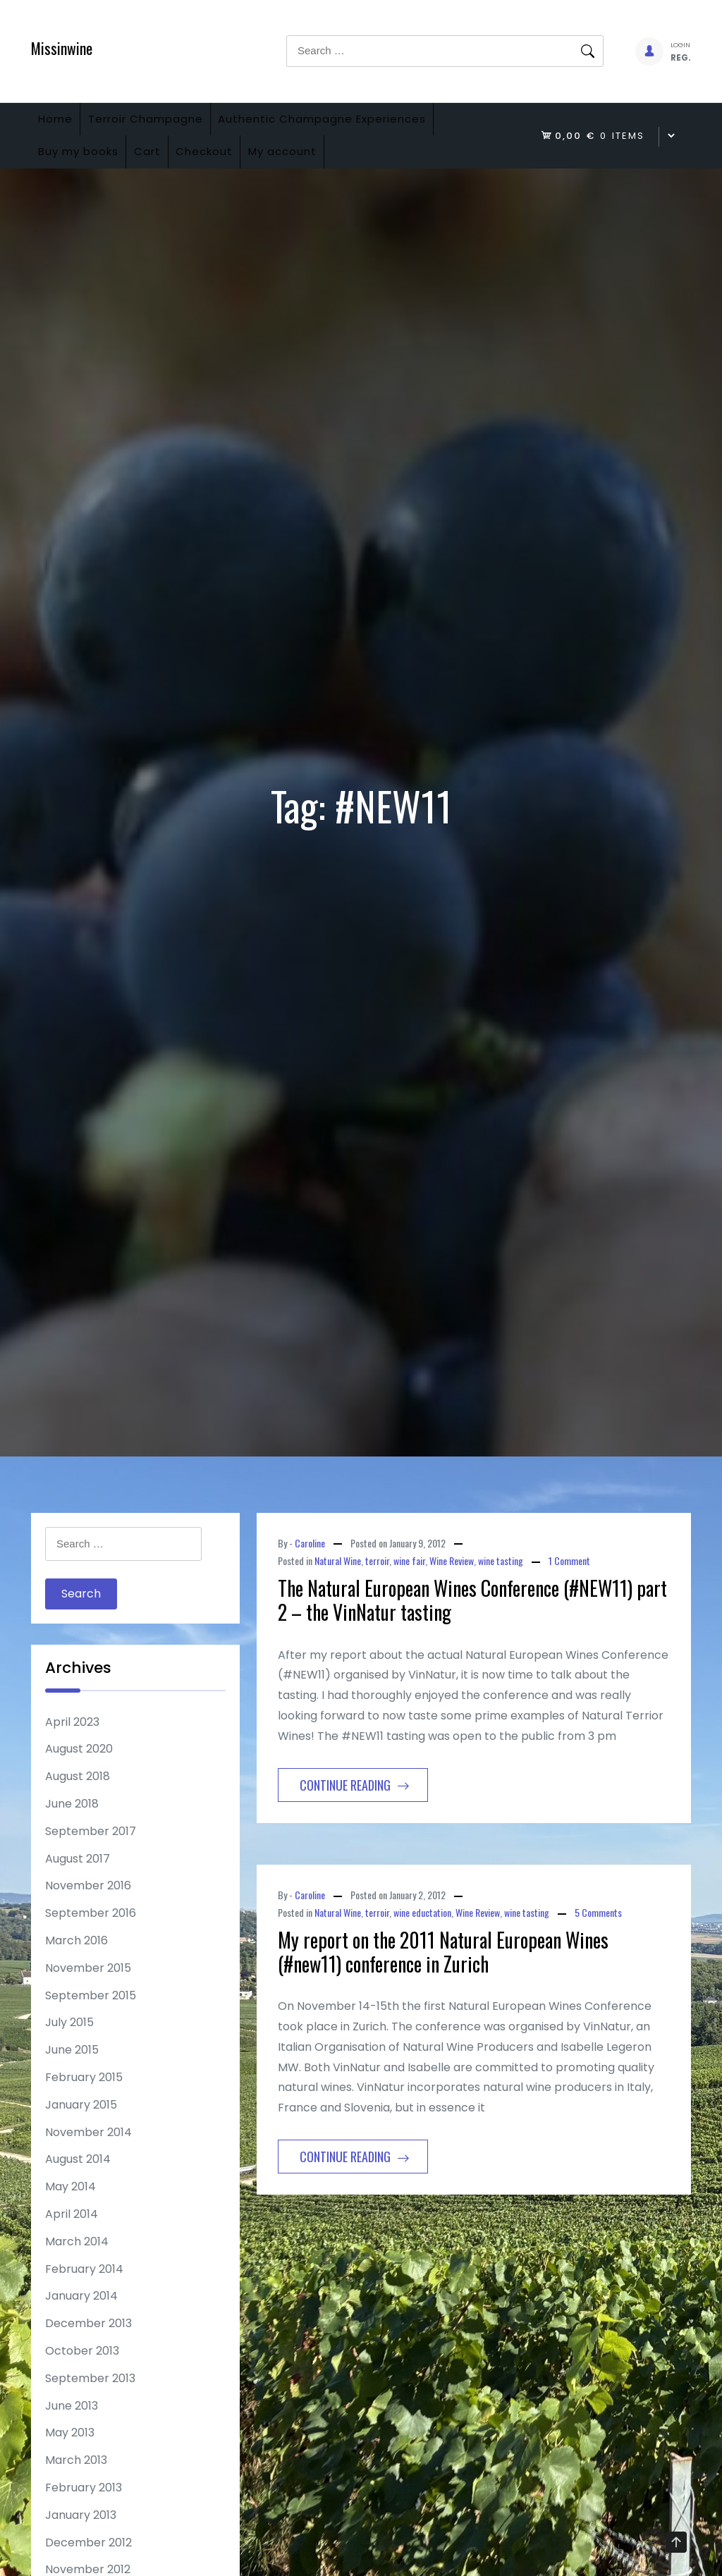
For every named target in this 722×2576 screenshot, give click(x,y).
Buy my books (85, 168)
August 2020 (79, 1771)
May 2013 (69, 2455)
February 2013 (83, 2509)
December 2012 (88, 2564)
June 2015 (72, 2071)
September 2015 (90, 2017)
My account (330, 168)
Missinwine (61, 48)
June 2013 (71, 2427)
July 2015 (69, 2045)
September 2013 (90, 2400)
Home (62, 124)
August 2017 (77, 1880)
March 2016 (76, 1962)
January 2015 (81, 2126)
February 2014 (84, 2291)
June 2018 (72, 1825)
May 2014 (70, 2208)
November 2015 (88, 1990)
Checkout (238, 168)
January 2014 (81, 2318)
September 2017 (90, 1853)
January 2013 (80, 2537)
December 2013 (88, 2345)
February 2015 (84, 2099)
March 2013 (76, 2482)
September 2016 (90, 1935)
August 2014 (78, 2181)
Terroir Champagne (166, 124)
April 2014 (71, 2236)
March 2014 (77, 2263)
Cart (167, 168)
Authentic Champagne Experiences (356, 124)
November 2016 (88, 1908)
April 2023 (72, 1744)
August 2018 (77, 1799)
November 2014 (88, 2154)
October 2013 (82, 2373)
